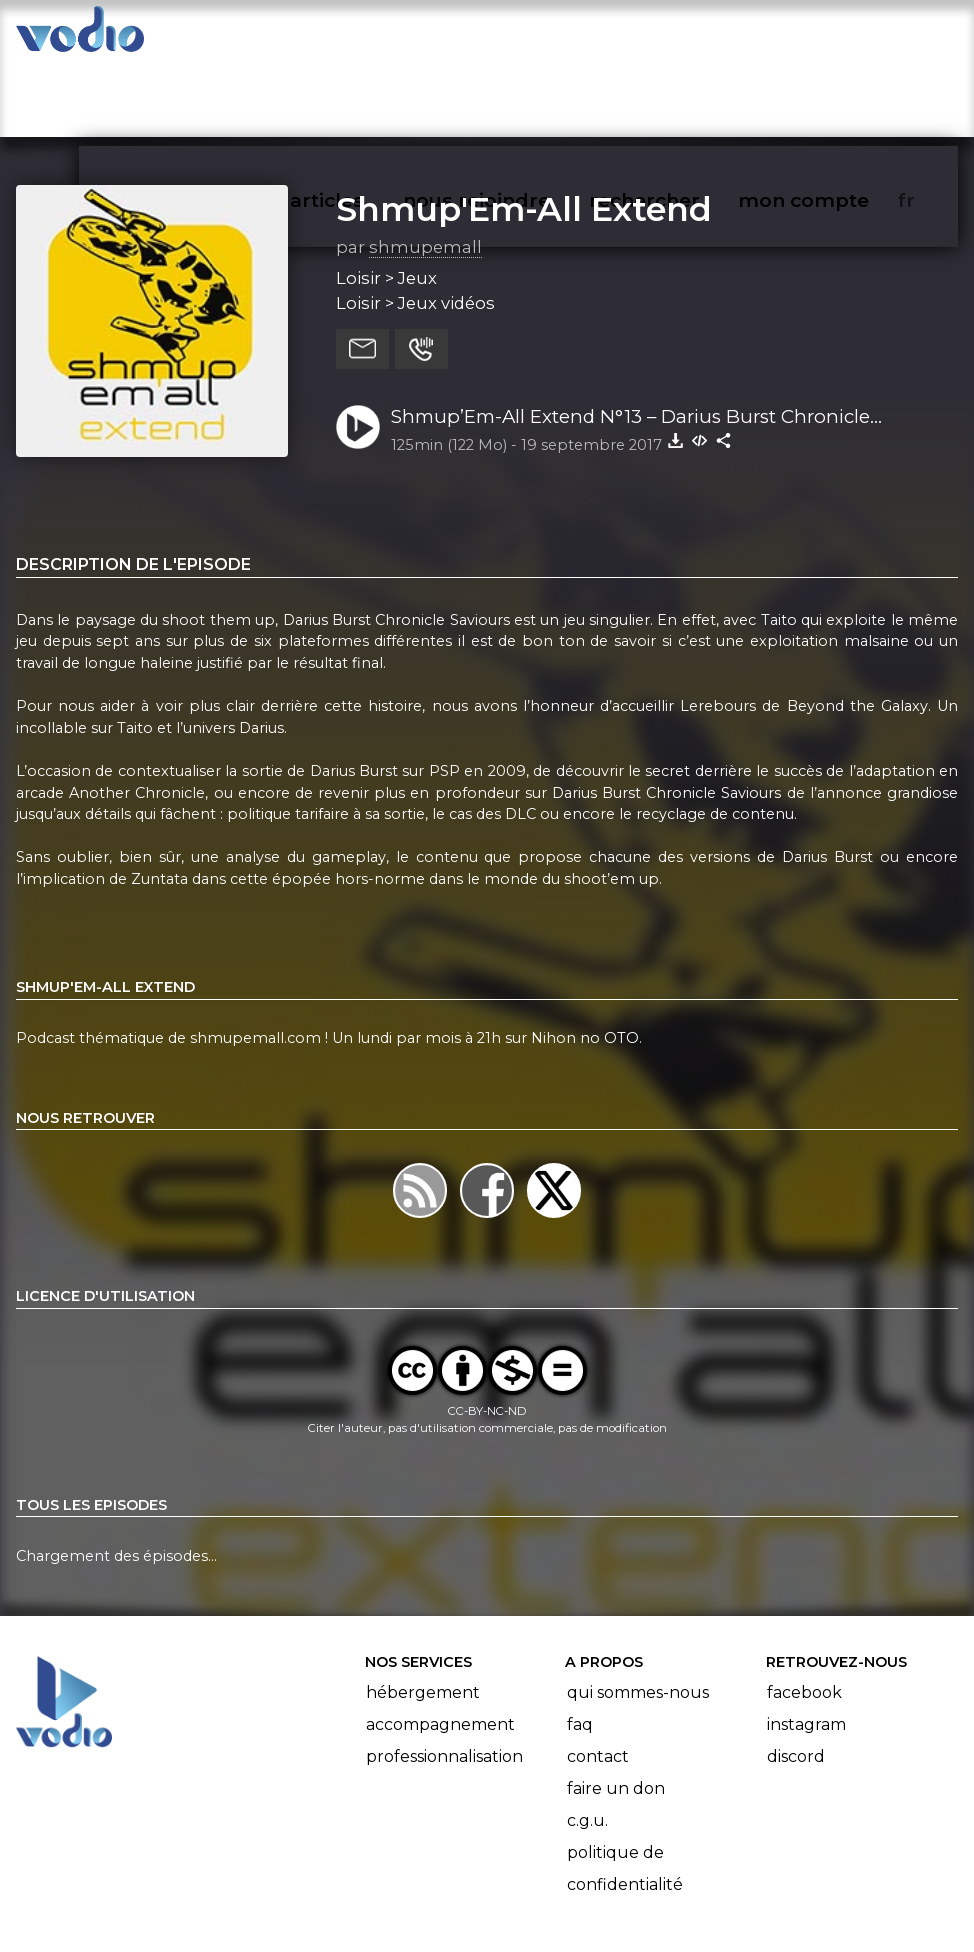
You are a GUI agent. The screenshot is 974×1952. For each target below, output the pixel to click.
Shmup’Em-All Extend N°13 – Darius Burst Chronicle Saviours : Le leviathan (630, 340)
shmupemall (425, 169)
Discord (796, 1678)
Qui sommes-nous (638, 1614)
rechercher (680, 36)
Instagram (806, 1646)
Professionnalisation (444, 1678)
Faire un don (616, 1710)
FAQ (580, 1646)
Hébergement (423, 1614)
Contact (598, 1678)
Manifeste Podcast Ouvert (543, 1880)
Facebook (804, 1614)
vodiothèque (236, 36)
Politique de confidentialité (625, 1790)
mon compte (836, 36)
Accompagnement (440, 1646)
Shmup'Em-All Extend (524, 131)
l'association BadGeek (315, 1908)
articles (372, 36)
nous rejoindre (517, 36)
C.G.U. (587, 1742)
